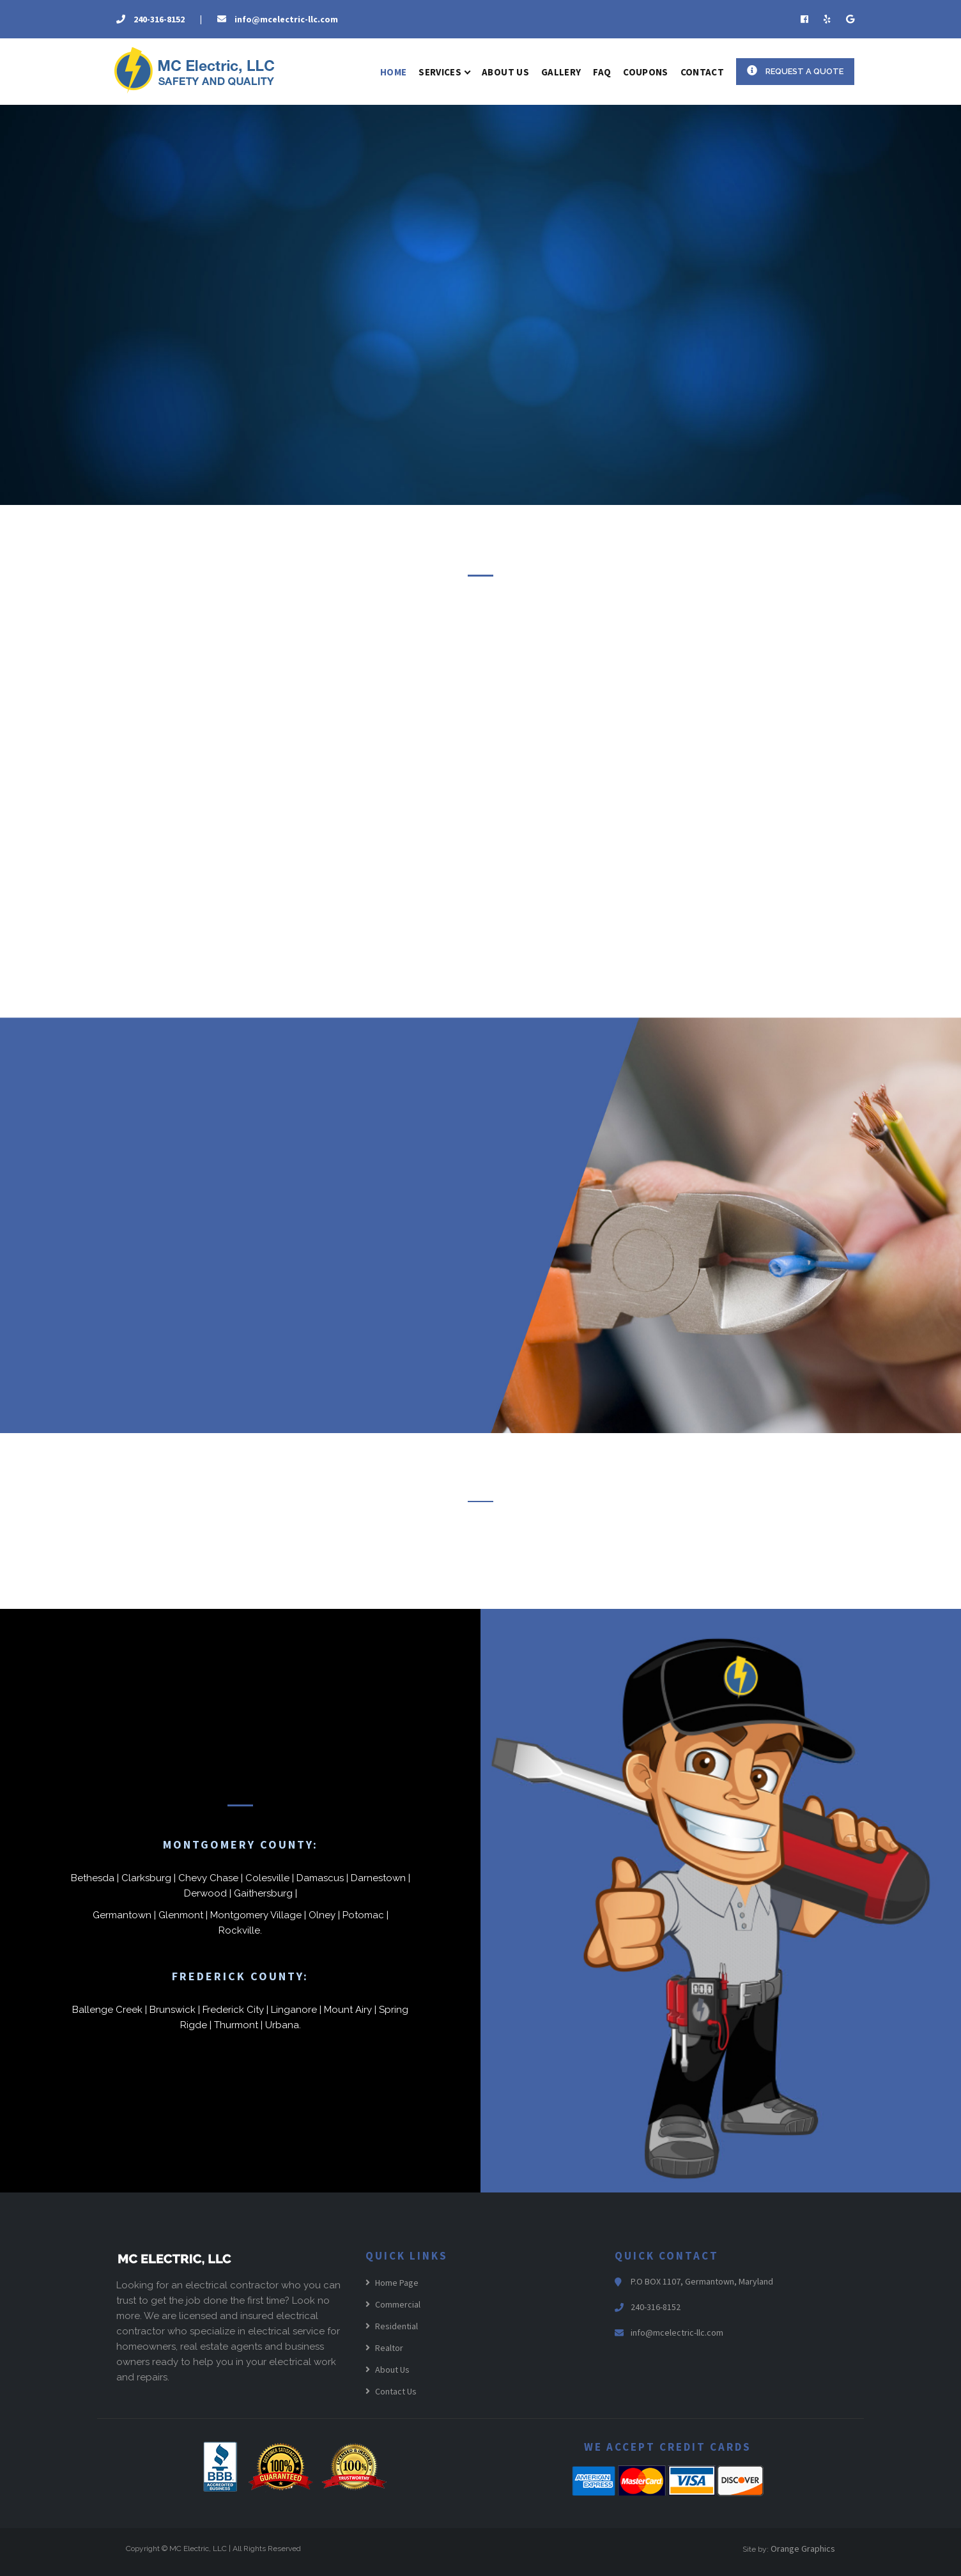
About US (505, 72)
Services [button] (444, 72)
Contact (702, 72)
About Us (387, 2369)
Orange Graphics (803, 2548)
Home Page (392, 2282)
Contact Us (391, 2391)
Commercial (392, 2304)
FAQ (602, 72)
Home (393, 72)
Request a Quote (795, 70)
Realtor (384, 2348)
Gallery (561, 72)
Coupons (645, 72)
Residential (391, 2326)
